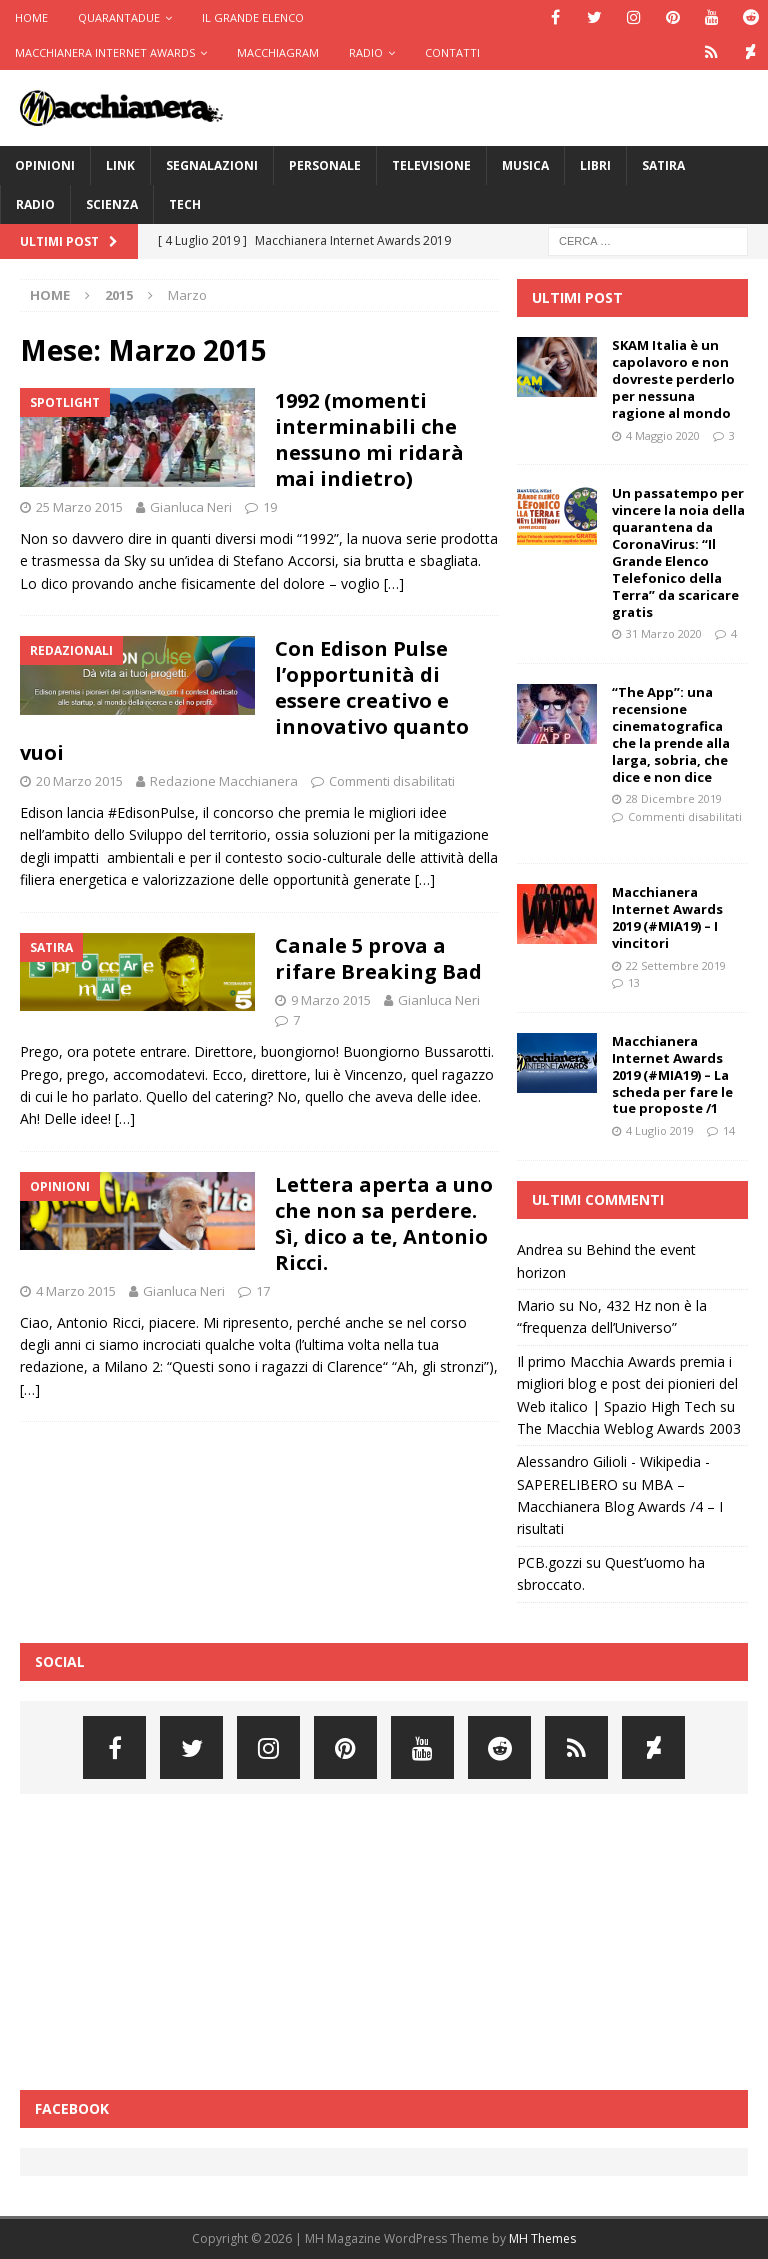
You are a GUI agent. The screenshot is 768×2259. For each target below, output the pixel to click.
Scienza (112, 204)
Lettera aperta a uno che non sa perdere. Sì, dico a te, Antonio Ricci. (384, 1223)
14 (729, 1130)
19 (270, 507)
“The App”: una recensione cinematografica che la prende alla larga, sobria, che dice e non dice (671, 734)
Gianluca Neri (191, 507)
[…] (394, 583)
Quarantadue (119, 17)
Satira (663, 165)
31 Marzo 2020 (664, 633)
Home (31, 17)
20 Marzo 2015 (79, 781)
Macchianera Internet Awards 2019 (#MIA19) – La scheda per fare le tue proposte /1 (672, 1075)
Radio (366, 52)
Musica (525, 165)
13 (634, 982)
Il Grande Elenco (253, 17)
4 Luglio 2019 (660, 1130)
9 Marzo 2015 (331, 1000)
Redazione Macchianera (224, 781)
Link (120, 165)
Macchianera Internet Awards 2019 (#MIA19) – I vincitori (667, 917)
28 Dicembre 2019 (674, 798)
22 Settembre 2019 (676, 965)
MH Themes (542, 2238)
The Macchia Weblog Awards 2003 (629, 1428)
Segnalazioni (212, 165)
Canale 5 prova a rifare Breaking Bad (378, 958)
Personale (325, 165)
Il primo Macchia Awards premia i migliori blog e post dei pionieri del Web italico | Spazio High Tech (627, 1384)
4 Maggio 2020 (663, 435)
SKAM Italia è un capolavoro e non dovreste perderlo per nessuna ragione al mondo (673, 379)
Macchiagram (278, 52)
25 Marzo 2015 (79, 507)
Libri (595, 165)
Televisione (431, 165)
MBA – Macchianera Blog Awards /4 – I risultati (620, 1507)
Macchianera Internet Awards (105, 52)
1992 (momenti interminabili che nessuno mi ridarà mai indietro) (369, 439)
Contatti (452, 52)
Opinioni (45, 165)
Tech (185, 204)
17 (263, 1291)
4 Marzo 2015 (76, 1291)
